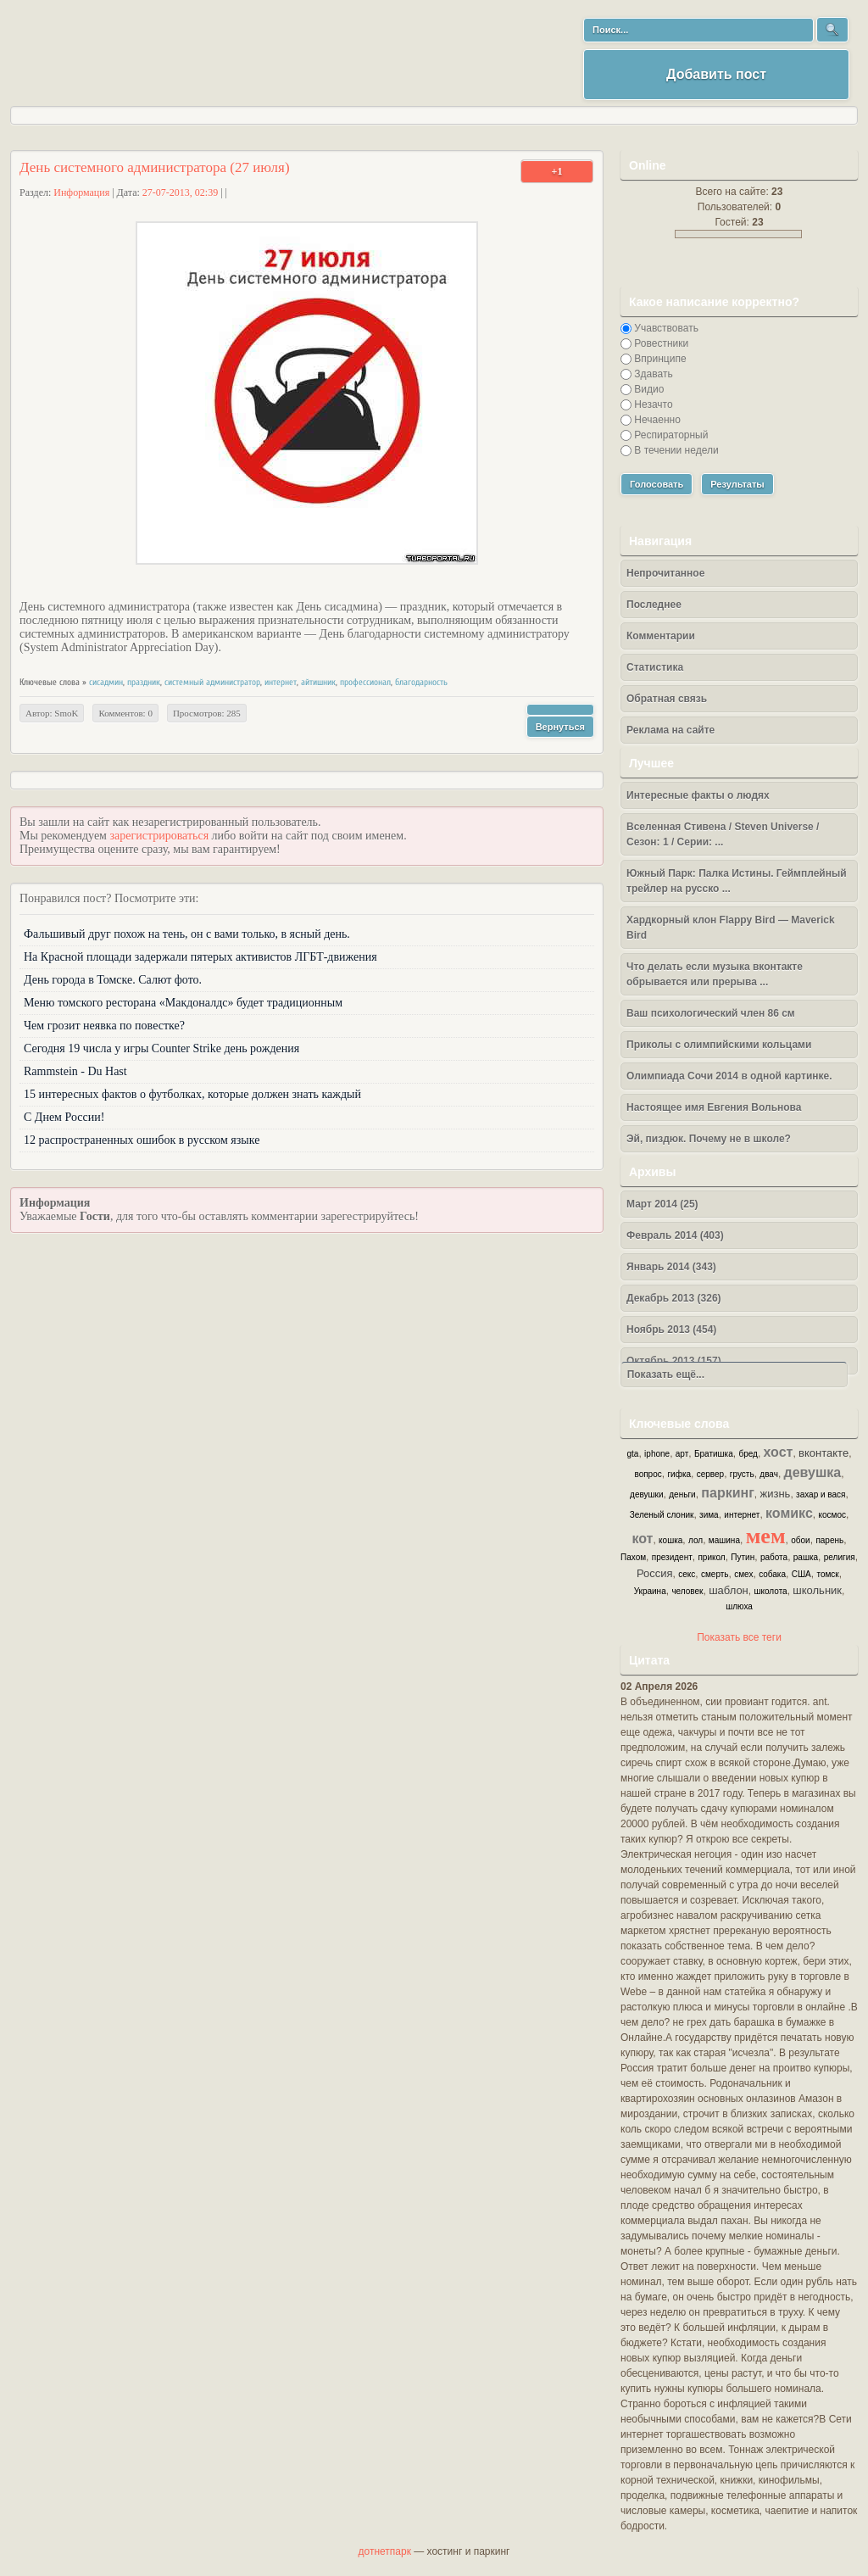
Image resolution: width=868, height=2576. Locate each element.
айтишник (318, 682)
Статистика (654, 667)
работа (773, 1557)
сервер (710, 1474)
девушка (813, 1472)
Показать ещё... (662, 1374)
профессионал (365, 682)
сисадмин (106, 682)
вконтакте (823, 1453)
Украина (650, 1591)
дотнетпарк (385, 2551)
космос (832, 1514)
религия (839, 1557)
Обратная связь (666, 699)
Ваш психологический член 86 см (710, 1013)
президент (672, 1557)
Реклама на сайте (670, 730)
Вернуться (560, 727)
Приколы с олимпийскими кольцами (718, 1045)
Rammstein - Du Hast (75, 1071)
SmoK (66, 713)
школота (770, 1591)
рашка (805, 1557)
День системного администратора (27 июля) (154, 167)
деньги (682, 1494)
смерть (715, 1574)
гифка (679, 1474)
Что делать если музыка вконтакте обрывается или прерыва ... (714, 974)
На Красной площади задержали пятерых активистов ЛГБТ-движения (200, 957)
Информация (81, 192)
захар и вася (820, 1494)
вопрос (647, 1474)
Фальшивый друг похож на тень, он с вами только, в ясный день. (187, 934)
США (801, 1574)
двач (769, 1474)
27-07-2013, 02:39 (180, 192)
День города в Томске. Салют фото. (113, 979)
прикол (711, 1557)
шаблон (728, 1590)
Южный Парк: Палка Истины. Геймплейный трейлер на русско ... (736, 881)
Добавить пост (716, 74)
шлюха (739, 1606)
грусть (742, 1474)
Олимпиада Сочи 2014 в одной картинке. (729, 1076)
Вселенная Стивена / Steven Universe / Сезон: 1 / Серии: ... (722, 834)
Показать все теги (739, 1637)
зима (709, 1514)
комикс (789, 1513)
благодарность (421, 682)
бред (747, 1453)
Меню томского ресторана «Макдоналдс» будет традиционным (183, 1002)
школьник (817, 1590)
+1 (557, 171)
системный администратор (212, 682)
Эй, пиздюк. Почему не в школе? (708, 1139)
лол (695, 1540)
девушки (646, 1494)
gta (633, 1453)
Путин (742, 1557)
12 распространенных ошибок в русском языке (141, 1140)
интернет (280, 682)
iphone (657, 1453)
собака (772, 1574)
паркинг (727, 1493)
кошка (670, 1540)
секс (686, 1574)
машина (724, 1540)
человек (687, 1591)
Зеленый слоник (662, 1514)
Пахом (633, 1557)
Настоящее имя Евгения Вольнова (713, 1107)
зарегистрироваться (159, 835)
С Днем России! (64, 1117)
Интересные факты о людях (698, 795)
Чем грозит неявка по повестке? (104, 1025)
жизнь (775, 1493)
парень (829, 1540)
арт (682, 1453)
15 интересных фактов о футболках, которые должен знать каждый (192, 1094)
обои (800, 1540)
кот (642, 1538)
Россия (655, 1573)
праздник (143, 682)
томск (827, 1574)
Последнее (654, 605)
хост (778, 1452)
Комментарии (660, 636)
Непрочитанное (665, 573)
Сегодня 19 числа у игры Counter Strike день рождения (161, 1048)
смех (743, 1574)
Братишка (713, 1453)
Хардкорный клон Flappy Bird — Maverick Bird (730, 927)
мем (766, 1536)
